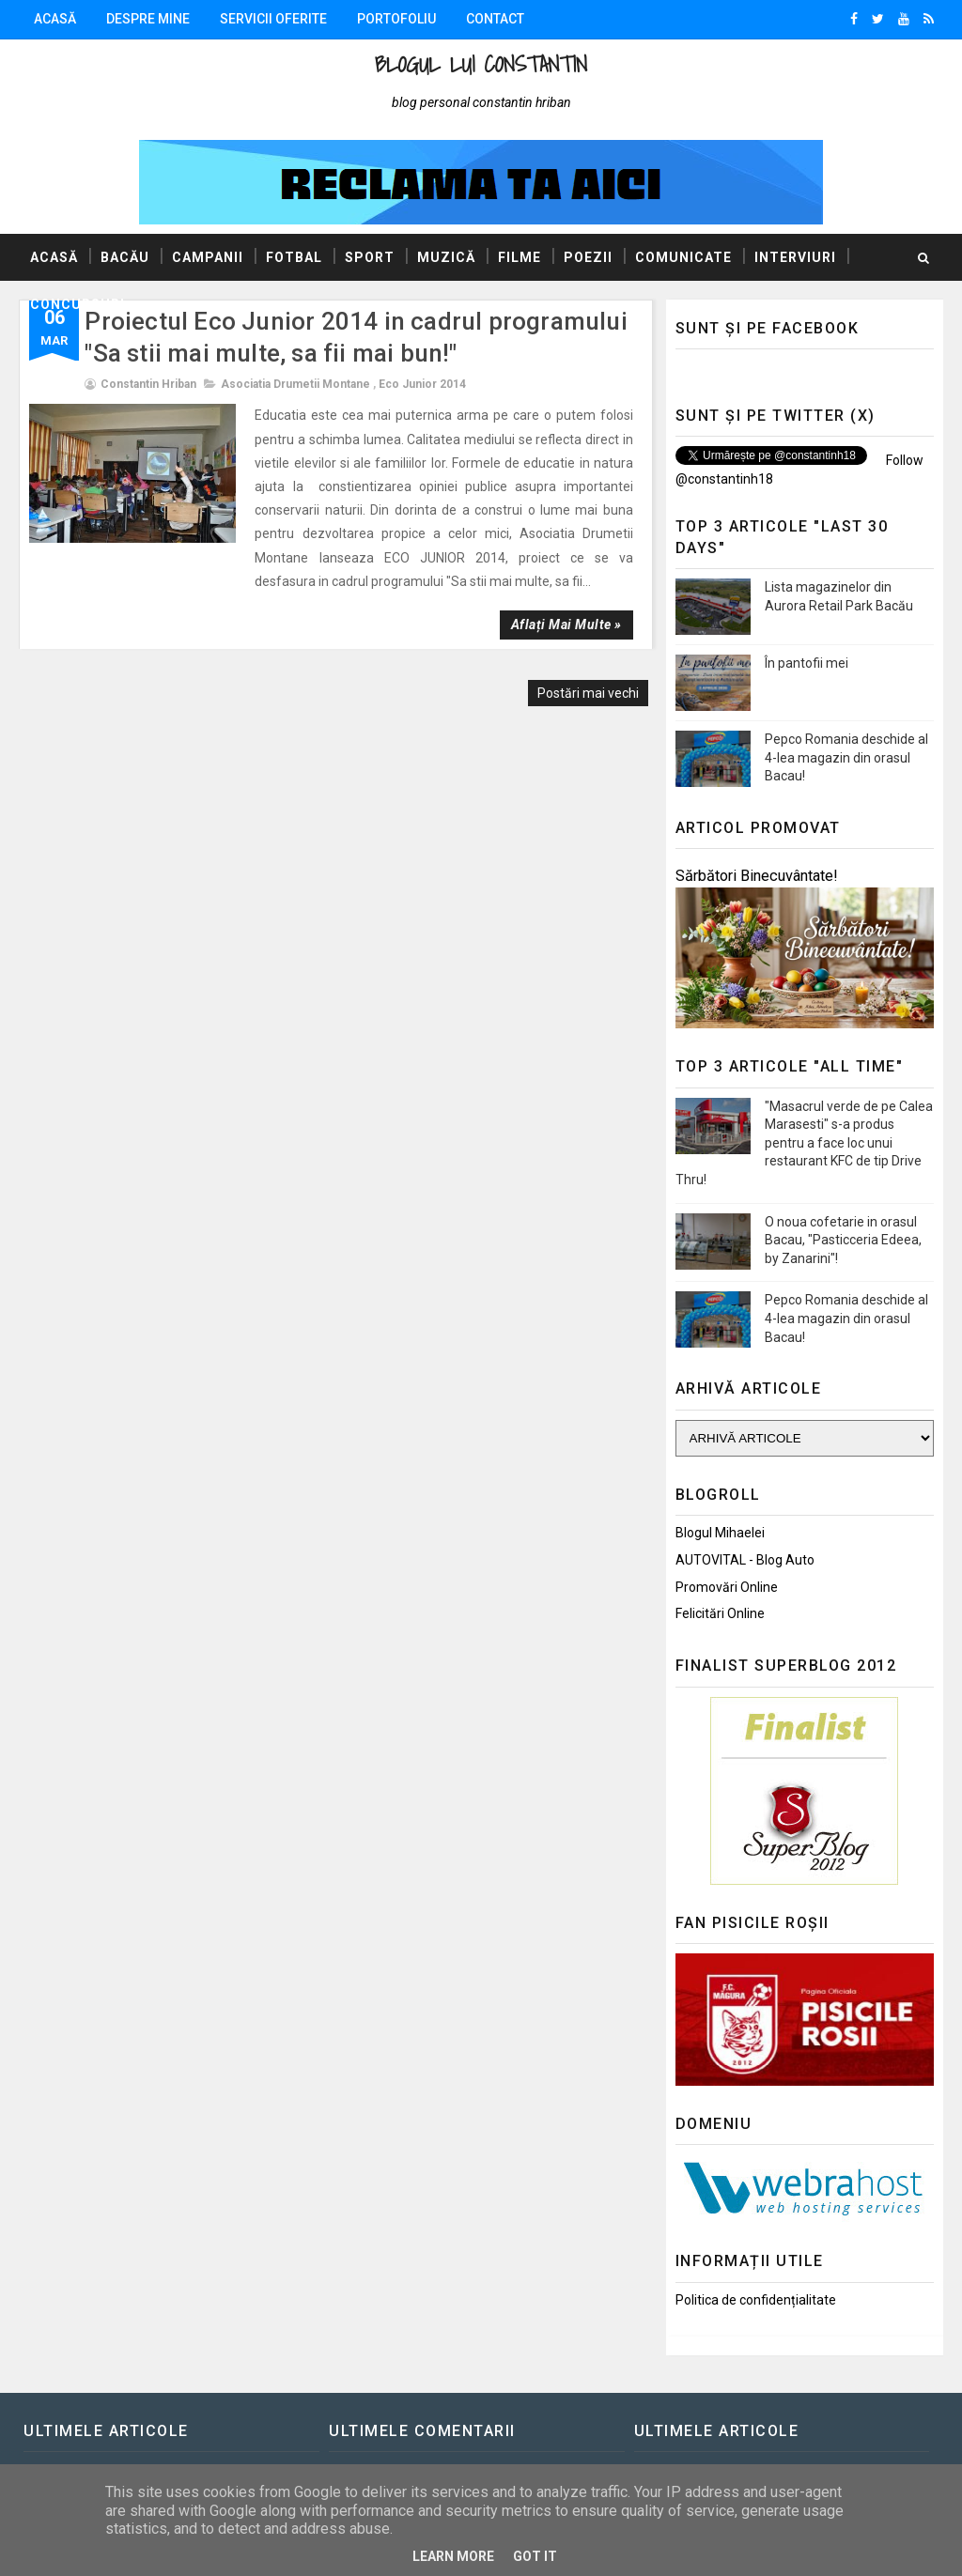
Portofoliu (396, 18)
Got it (535, 2556)
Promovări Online (726, 1587)
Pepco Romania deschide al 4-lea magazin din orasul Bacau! (846, 757)
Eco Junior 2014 (422, 384)
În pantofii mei (806, 663)
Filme (519, 257)
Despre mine (148, 18)
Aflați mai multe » (566, 624)
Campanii (207, 257)
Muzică (446, 257)
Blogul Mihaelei (720, 1532)
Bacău (125, 257)
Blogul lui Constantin (481, 64)
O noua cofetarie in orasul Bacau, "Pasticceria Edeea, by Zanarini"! (843, 1240)
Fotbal (294, 257)
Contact (495, 18)
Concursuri (77, 304)
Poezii (588, 257)
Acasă (55, 18)
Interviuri (795, 257)
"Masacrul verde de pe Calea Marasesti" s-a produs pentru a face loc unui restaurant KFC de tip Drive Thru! (804, 1143)
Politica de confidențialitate (755, 2299)
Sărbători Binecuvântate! (756, 876)
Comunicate (683, 257)
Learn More (453, 2556)
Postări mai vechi (588, 693)
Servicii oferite (273, 18)
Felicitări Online (720, 1613)
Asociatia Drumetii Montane (295, 384)
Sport (370, 257)
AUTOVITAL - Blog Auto (745, 1559)
